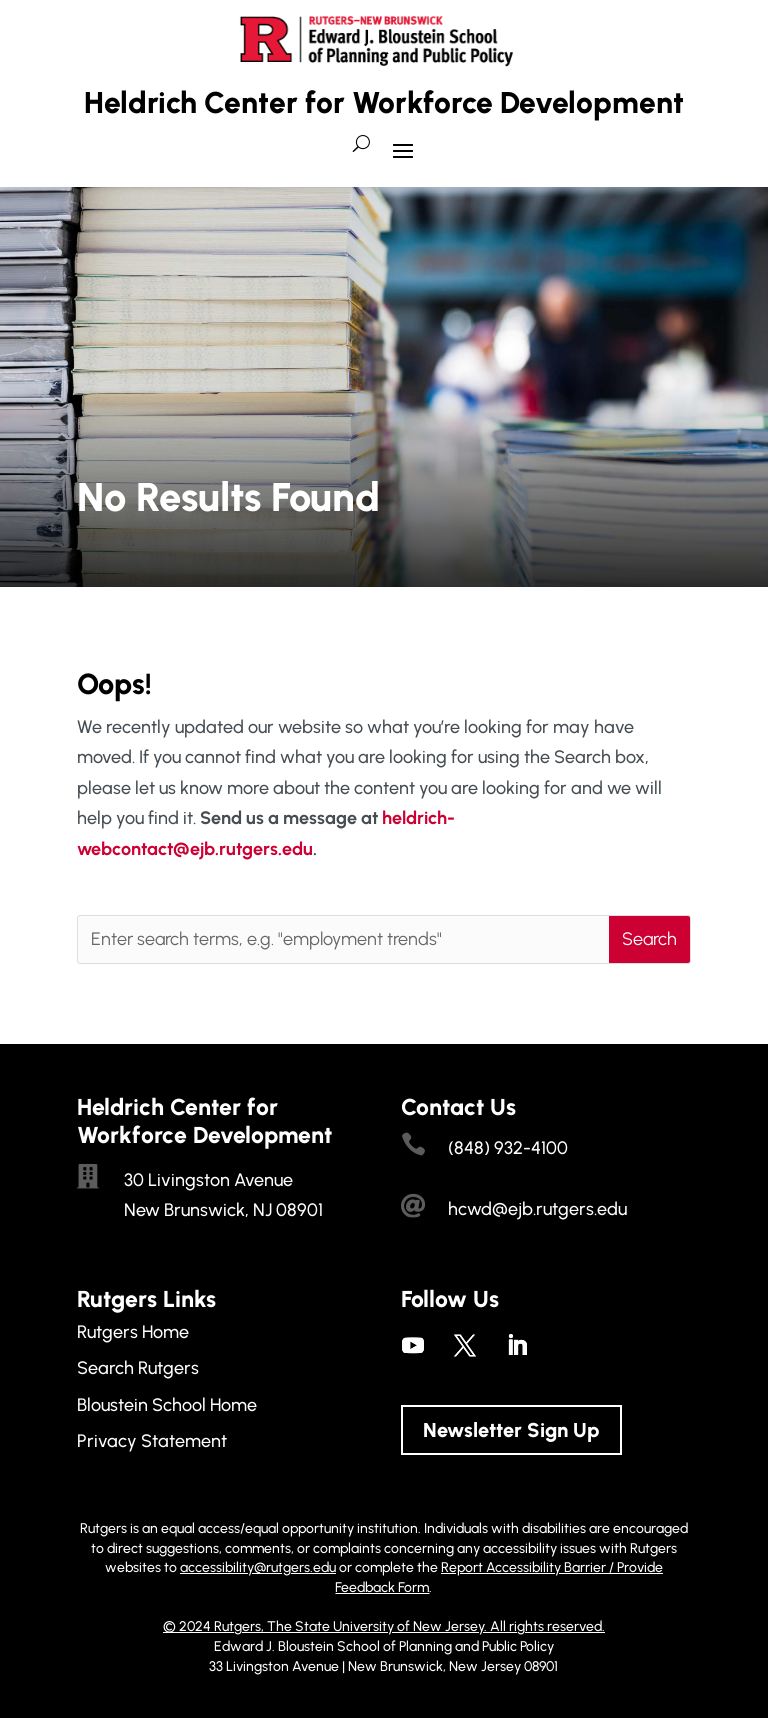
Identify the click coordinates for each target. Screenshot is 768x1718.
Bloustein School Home (167, 1405)
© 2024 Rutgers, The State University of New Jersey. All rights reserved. (384, 1626)
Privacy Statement (152, 1441)
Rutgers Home (133, 1332)
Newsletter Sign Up (511, 1430)
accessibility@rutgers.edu (258, 1567)
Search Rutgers (138, 1368)
